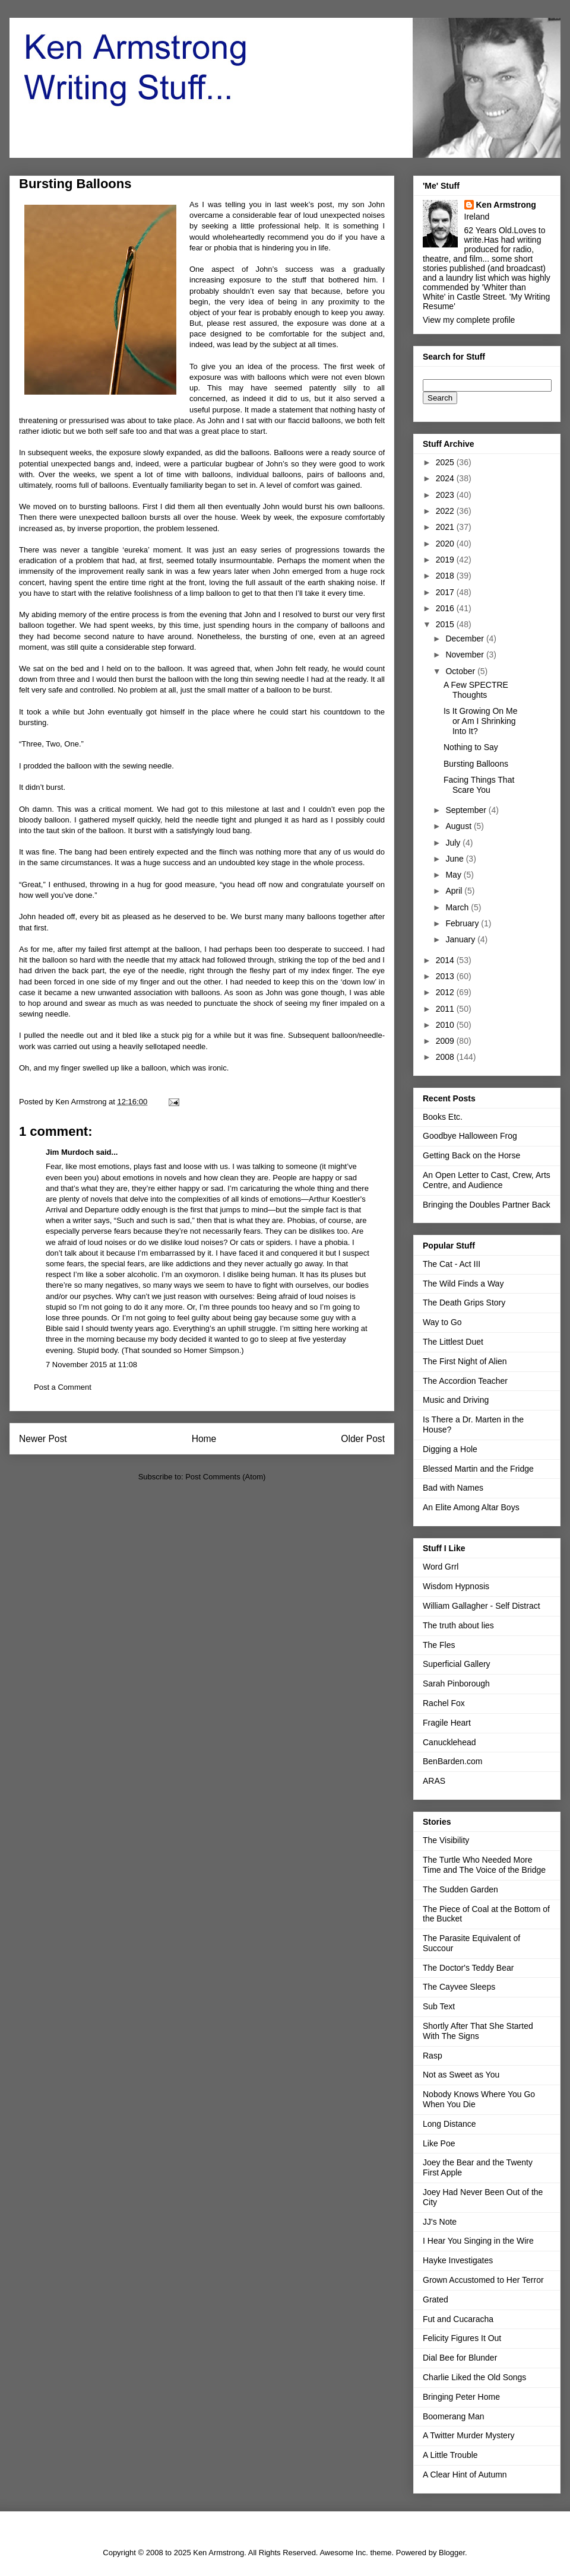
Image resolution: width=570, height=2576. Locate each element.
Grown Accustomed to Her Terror (483, 2280)
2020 (446, 543)
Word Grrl (440, 1566)
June (455, 858)
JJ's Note (440, 2221)
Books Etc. (443, 1117)
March (458, 907)
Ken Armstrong (506, 204)
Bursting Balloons (476, 763)
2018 (446, 575)
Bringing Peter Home (461, 2397)
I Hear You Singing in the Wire (478, 2240)
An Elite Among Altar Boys (471, 1507)
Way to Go (442, 1322)
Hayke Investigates (458, 2260)
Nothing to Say (471, 747)
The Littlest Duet (453, 1341)
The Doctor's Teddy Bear (468, 1968)
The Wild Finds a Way (463, 1283)
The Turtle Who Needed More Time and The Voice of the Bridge (484, 1865)
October (461, 671)
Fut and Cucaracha (458, 2319)
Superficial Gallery (456, 1664)
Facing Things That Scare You (479, 785)
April (454, 890)
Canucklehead (449, 1742)
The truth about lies (458, 1625)
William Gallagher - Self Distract (481, 1606)
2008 (446, 1057)
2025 (446, 462)
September (466, 810)
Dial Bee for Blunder (460, 2357)
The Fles (439, 1645)
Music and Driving (456, 1400)
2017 (446, 592)
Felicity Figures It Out (462, 2338)
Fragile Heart (447, 1722)
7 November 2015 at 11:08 (91, 1364)
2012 (446, 992)
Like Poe (439, 2143)
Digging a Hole (450, 1449)
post (325, 204)
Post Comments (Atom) (225, 1476)
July (454, 842)
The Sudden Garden (460, 1889)
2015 (446, 624)
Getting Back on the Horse (471, 1155)
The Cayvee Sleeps (459, 1986)
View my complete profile (469, 320)
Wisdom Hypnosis (456, 1586)
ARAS (434, 1781)
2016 (446, 608)
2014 (446, 960)
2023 (446, 495)
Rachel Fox (444, 1703)
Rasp (432, 2055)
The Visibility (446, 1840)
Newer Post (43, 1439)
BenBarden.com (452, 1761)
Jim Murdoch (70, 1152)
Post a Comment (62, 1387)
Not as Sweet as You (461, 2074)
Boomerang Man (453, 2416)
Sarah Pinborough (456, 1683)
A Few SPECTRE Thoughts (476, 690)
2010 (446, 1025)
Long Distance (449, 2124)
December (465, 638)
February (463, 923)
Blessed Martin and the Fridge (478, 1468)
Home (204, 1439)
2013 (446, 976)
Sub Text (439, 2006)
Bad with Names (453, 1487)
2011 (446, 1009)
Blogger (452, 2552)
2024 (446, 478)
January (461, 939)
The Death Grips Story (464, 1302)
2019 (446, 559)
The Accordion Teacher (465, 1381)
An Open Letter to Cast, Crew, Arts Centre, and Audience (486, 1180)
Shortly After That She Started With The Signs (478, 2031)
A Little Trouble (450, 2455)
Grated (435, 2299)
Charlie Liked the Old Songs (474, 2377)
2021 (446, 527)
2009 (446, 1041)
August (459, 826)
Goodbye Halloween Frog (470, 1136)
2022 (446, 511)
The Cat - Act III (451, 1264)
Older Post (363, 1439)
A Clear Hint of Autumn (465, 2474)
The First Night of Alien (465, 1361)
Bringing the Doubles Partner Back (486, 1204)
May (454, 874)
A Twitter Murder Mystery (469, 2435)
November (465, 654)
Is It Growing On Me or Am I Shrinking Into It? (480, 721)
